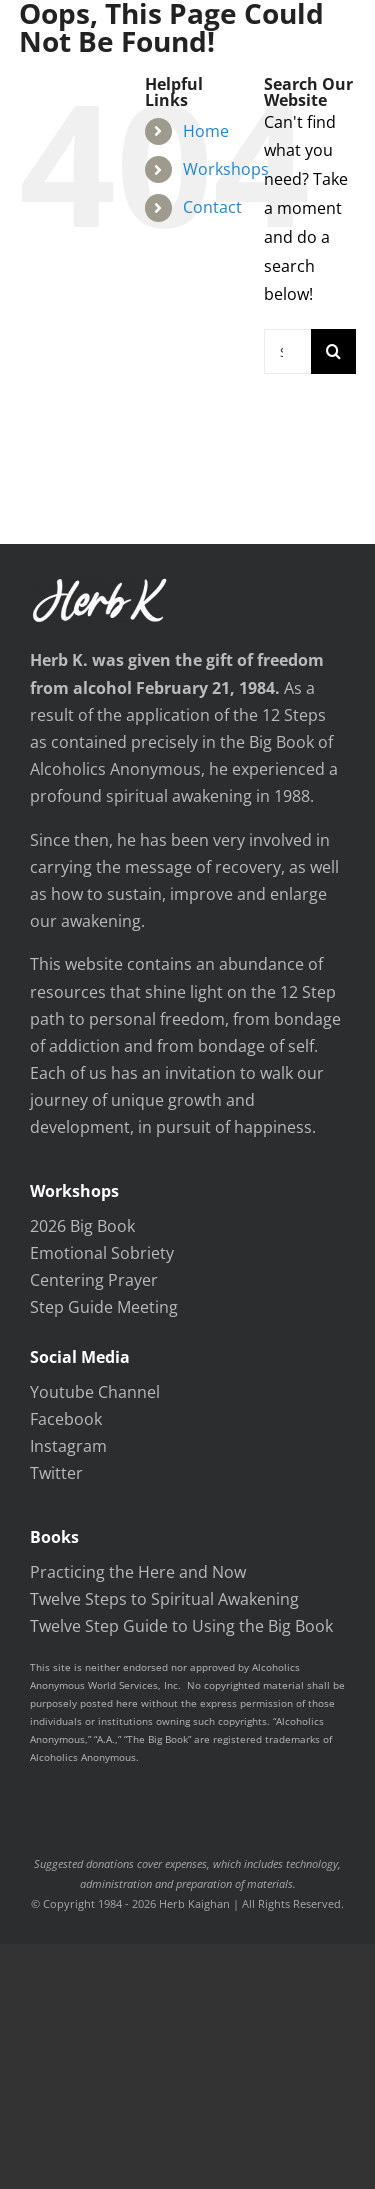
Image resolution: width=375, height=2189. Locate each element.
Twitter (56, 1473)
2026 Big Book (82, 1226)
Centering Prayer (94, 1280)
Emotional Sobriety (102, 1253)
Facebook (66, 1419)
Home (206, 131)
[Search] (333, 351)
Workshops (226, 169)
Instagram (68, 1446)
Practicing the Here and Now (138, 1572)
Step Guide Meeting (104, 1307)
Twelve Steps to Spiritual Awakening (164, 1599)
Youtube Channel (95, 1392)
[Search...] (287, 351)
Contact (212, 207)
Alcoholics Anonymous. (84, 1757)
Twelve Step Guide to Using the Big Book (181, 1626)
